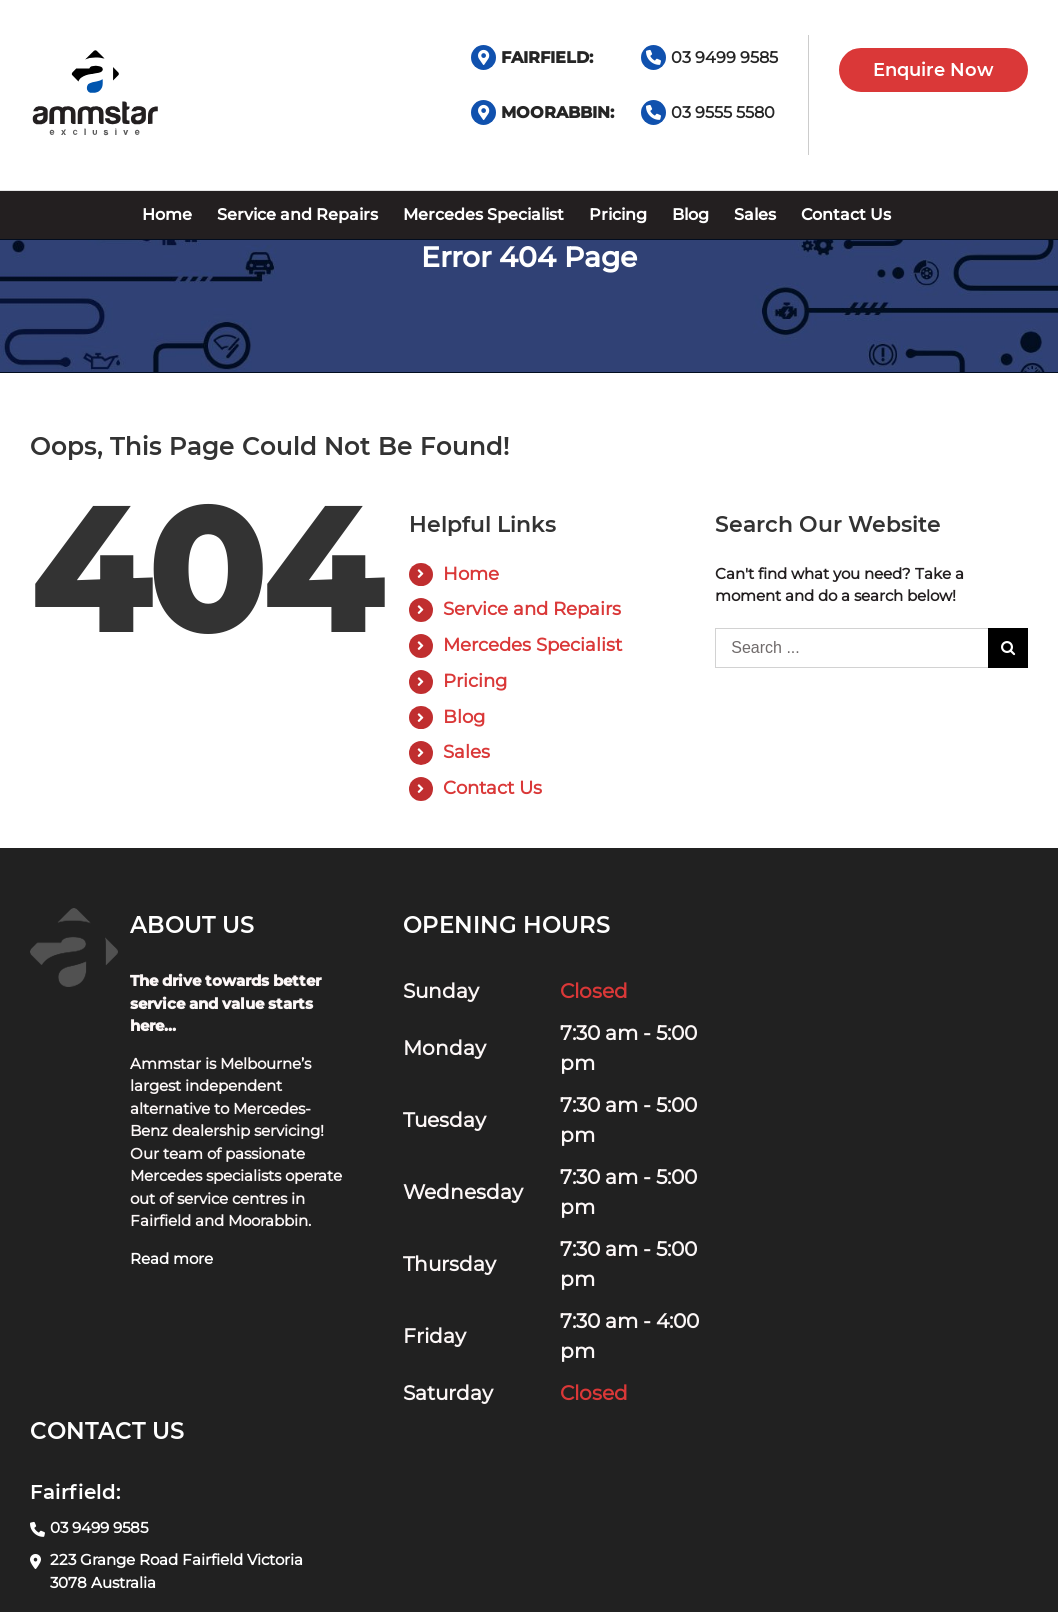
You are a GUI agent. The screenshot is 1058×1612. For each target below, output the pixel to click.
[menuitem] (167, 215)
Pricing (475, 681)
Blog (464, 717)
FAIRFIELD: (547, 57)
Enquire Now (933, 70)
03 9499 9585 (724, 57)
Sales (466, 752)
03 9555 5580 (723, 112)
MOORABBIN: (557, 112)
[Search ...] (851, 648)
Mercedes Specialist (532, 645)
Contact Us (492, 788)
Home (471, 574)
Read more (171, 1258)
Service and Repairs (532, 609)
